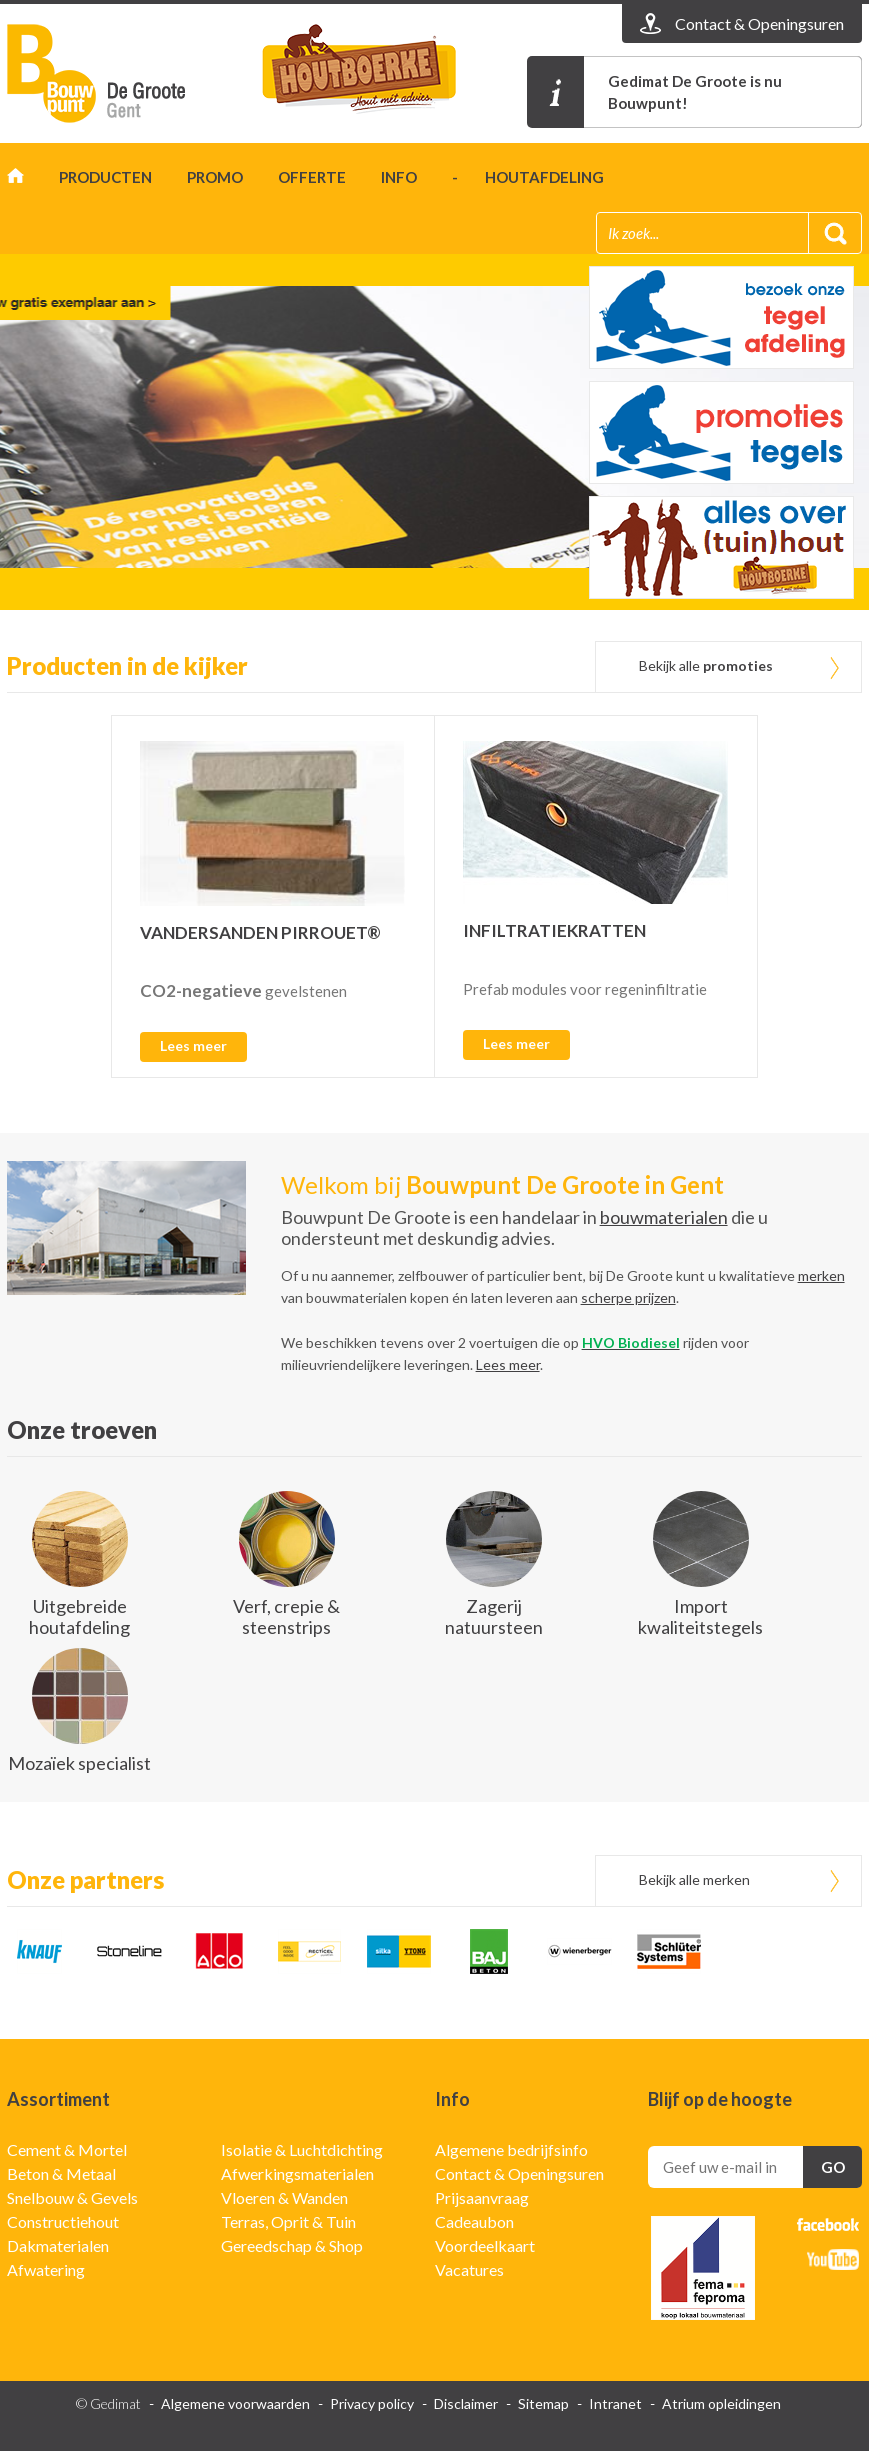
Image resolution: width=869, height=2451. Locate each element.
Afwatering (46, 2269)
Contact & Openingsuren (519, 2173)
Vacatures (469, 2269)
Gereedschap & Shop (292, 2245)
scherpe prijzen (628, 1297)
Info (399, 177)
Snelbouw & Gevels (72, 2197)
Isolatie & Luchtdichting (302, 2149)
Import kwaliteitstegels (700, 1616)
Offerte (312, 177)
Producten (105, 177)
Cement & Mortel (67, 2149)
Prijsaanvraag (482, 2197)
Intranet (615, 2403)
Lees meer (193, 1045)
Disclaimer (466, 2403)
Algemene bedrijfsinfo (511, 2149)
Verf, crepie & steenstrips (286, 1616)
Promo (215, 177)
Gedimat (122, 73)
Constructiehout (63, 2221)
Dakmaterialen (58, 2245)
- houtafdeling (528, 177)
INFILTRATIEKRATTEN (554, 930)
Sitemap (543, 2403)
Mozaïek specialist (79, 1763)
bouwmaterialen (664, 1217)
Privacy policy (372, 2403)
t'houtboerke (377, 73)
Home (15, 180)
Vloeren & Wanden (284, 2197)
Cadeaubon (474, 2221)
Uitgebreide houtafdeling (79, 1616)
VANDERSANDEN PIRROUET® (260, 932)
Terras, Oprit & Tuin (288, 2221)
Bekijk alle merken (694, 1879)
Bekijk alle (706, 665)
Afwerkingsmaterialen (297, 2173)
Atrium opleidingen (721, 2403)
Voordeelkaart (485, 2245)
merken (821, 1275)
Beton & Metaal (61, 2173)
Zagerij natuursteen (494, 1616)
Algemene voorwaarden (235, 2403)
